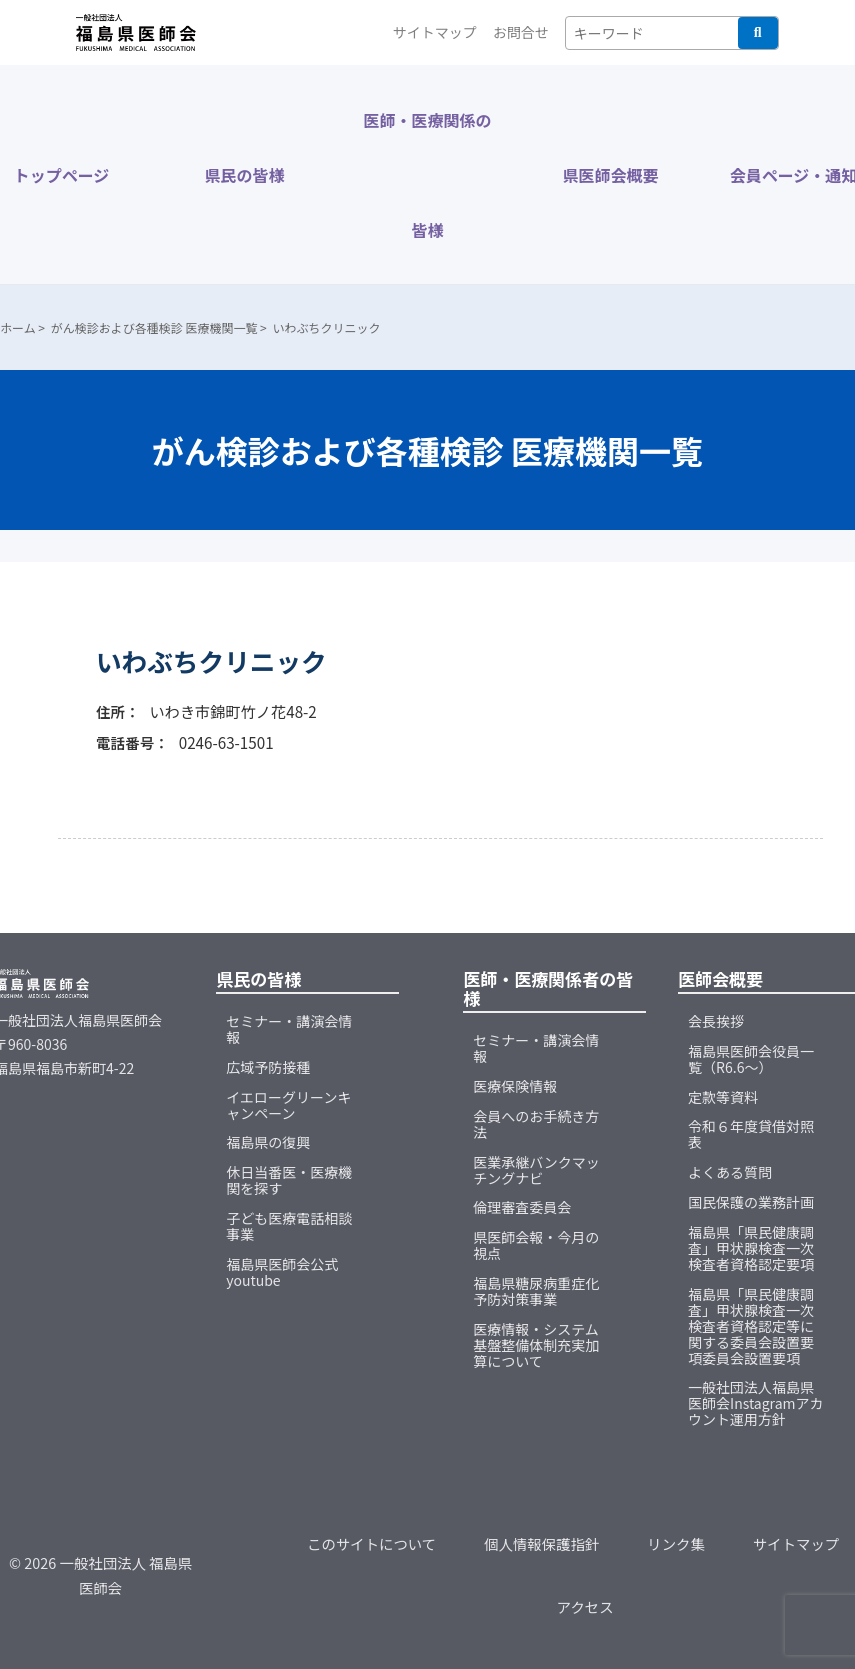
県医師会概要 (610, 175)
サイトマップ (435, 32)
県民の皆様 (244, 175)
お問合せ (521, 32)
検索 (758, 33)
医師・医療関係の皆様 (427, 175)
